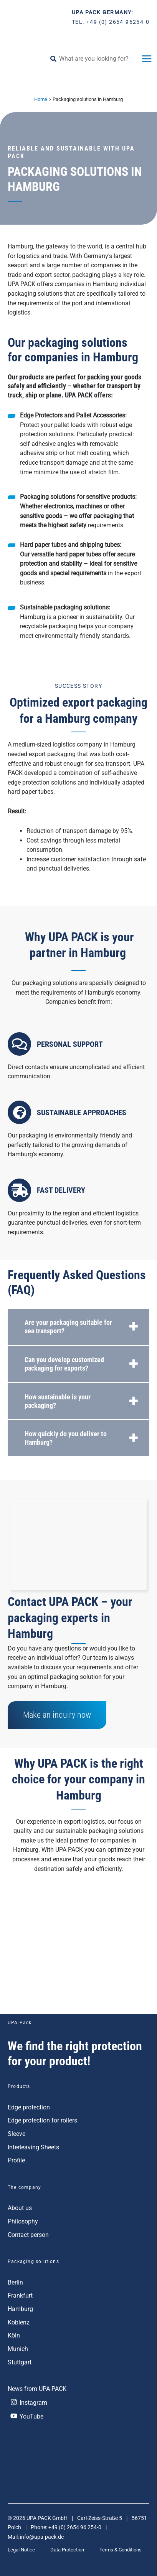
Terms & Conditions (120, 2550)
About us (20, 2208)
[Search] (56, 59)
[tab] (78, 1327)
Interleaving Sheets (33, 2147)
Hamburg (20, 2309)
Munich (18, 2349)
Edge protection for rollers (42, 2120)
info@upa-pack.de (42, 2537)
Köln (14, 2335)
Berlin (15, 2282)
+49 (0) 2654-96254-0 (117, 22)
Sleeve (16, 2133)
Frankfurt (20, 2295)
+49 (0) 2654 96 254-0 (74, 2527)
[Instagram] (77, 2402)
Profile (16, 2160)
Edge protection (29, 2107)
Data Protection (67, 2550)
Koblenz (19, 2322)
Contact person (28, 2234)
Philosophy (23, 2221)
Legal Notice (21, 2550)
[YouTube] (78, 2416)
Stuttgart (19, 2362)
